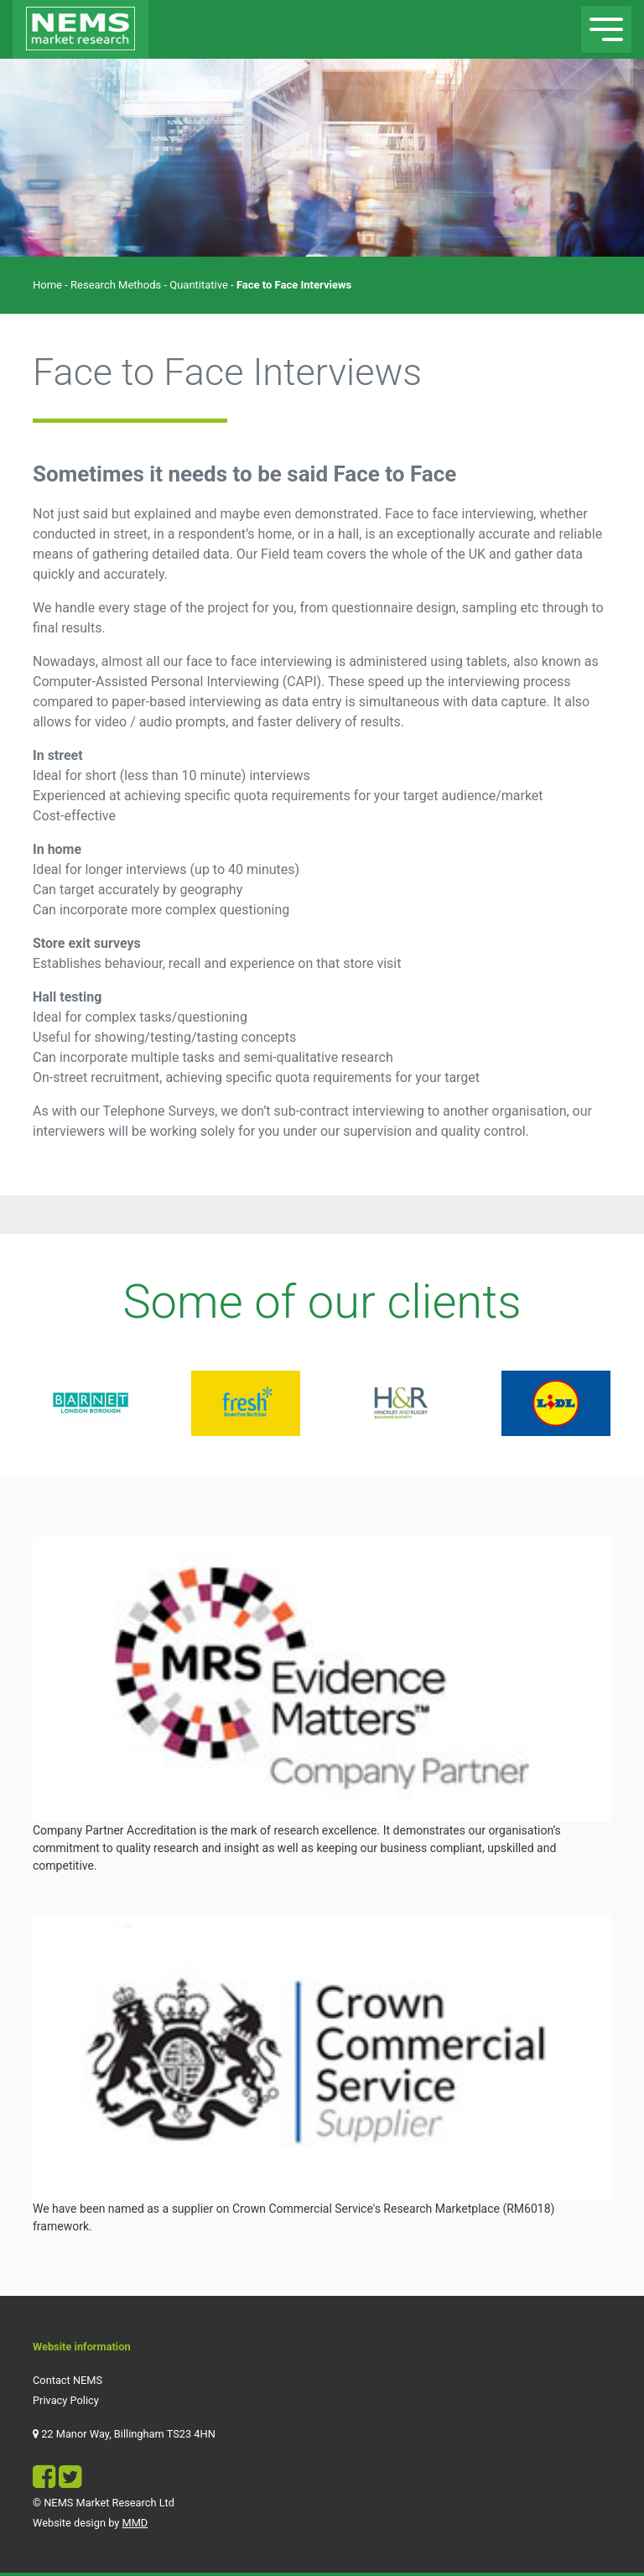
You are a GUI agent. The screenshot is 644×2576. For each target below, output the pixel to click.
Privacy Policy (66, 2400)
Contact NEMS (67, 2380)
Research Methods (115, 284)
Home (47, 284)
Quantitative (198, 284)
